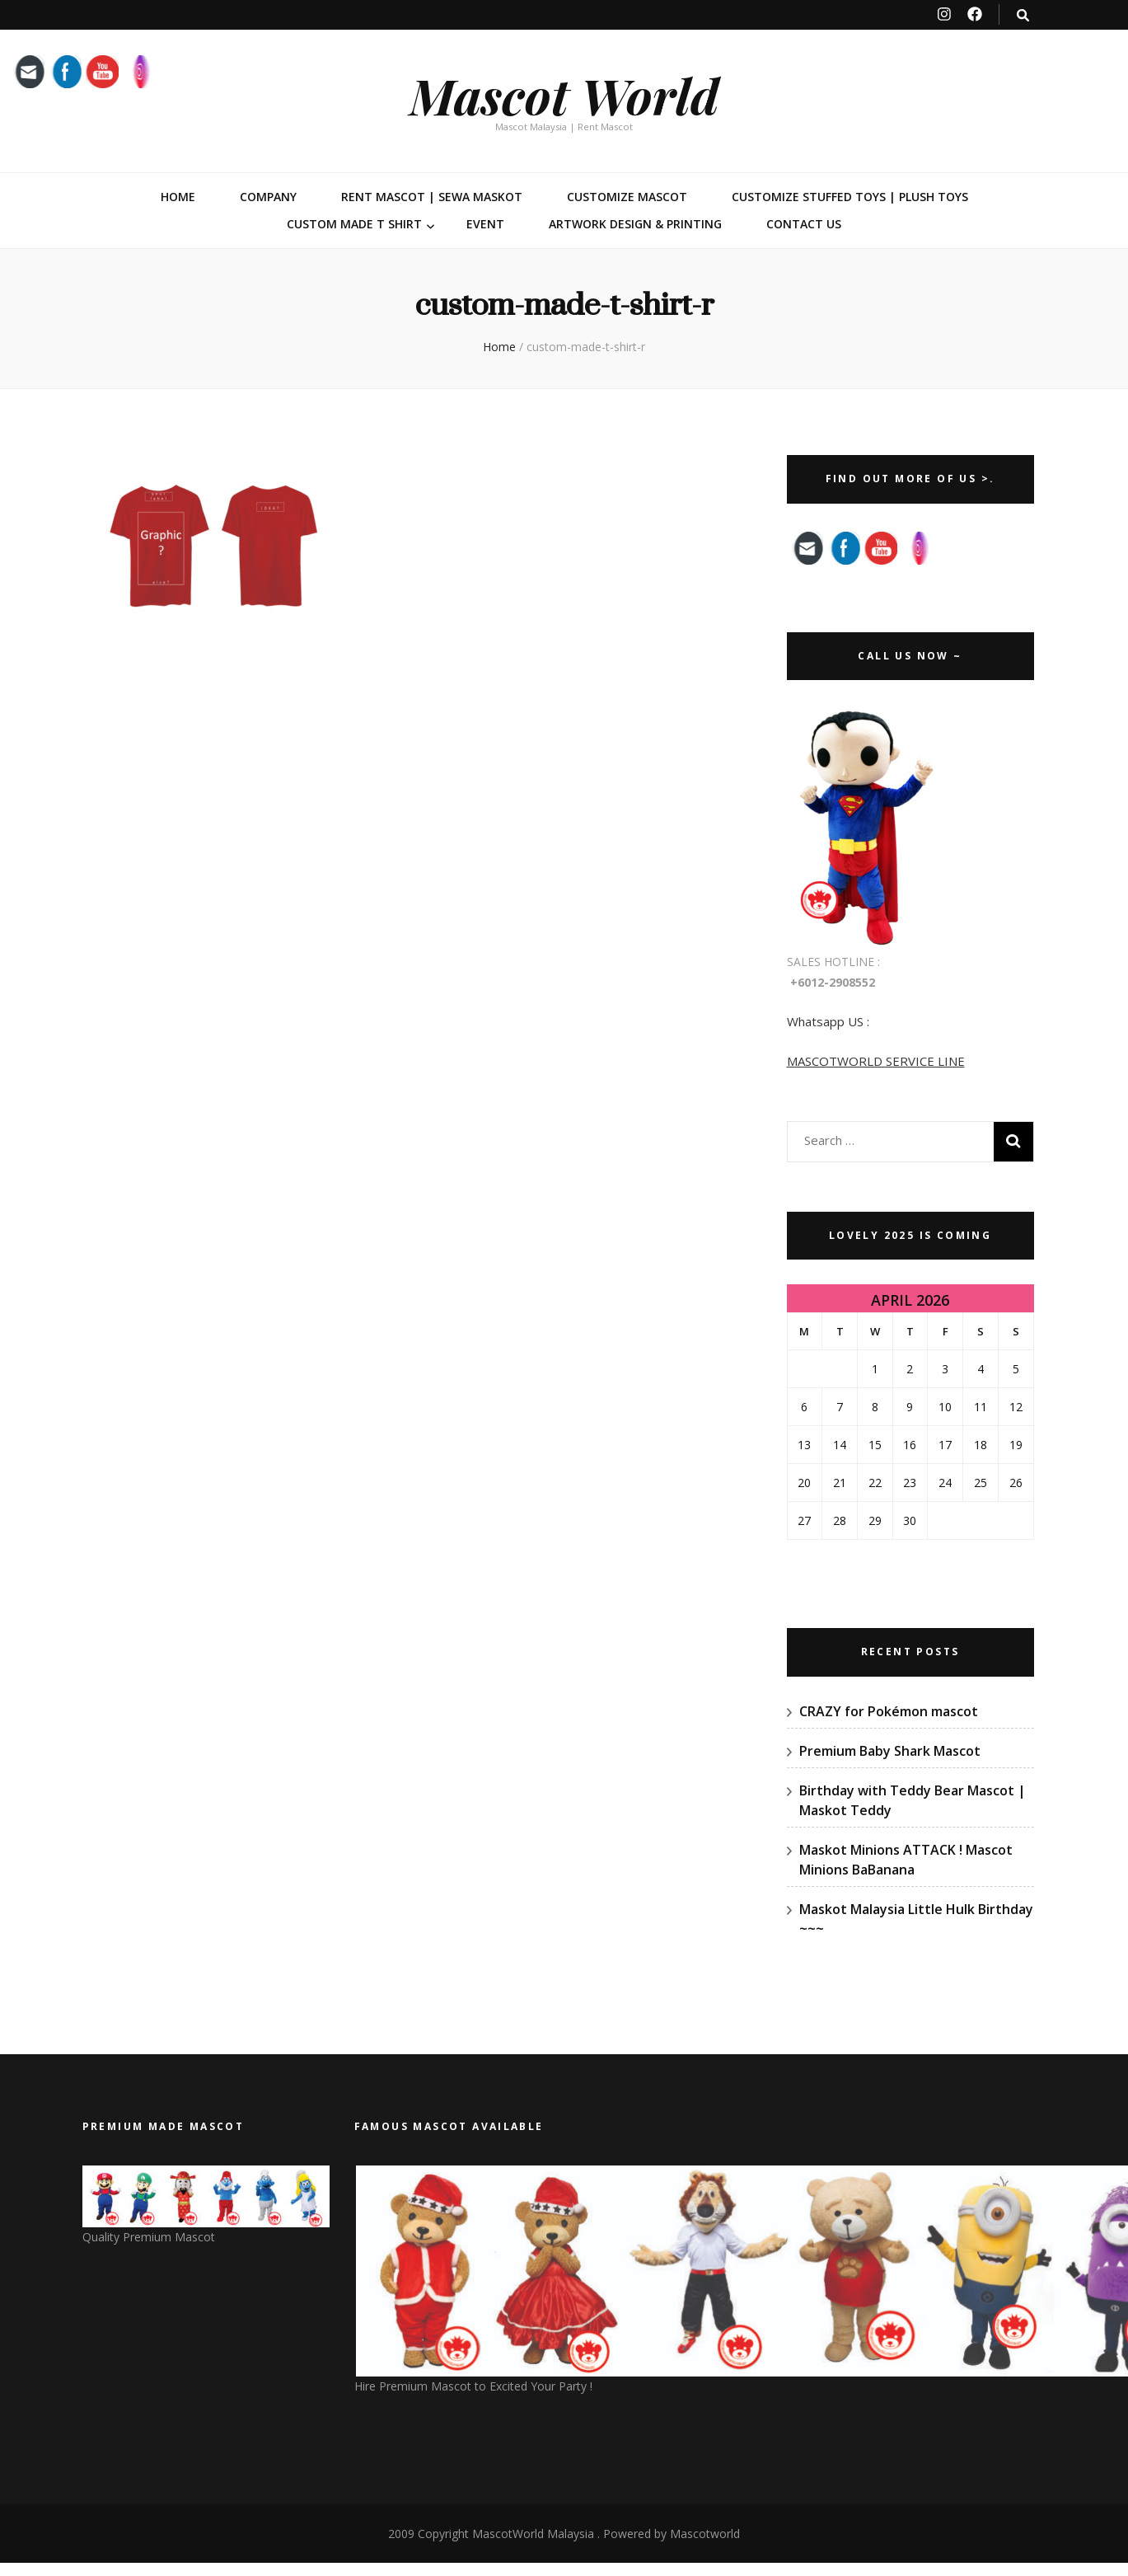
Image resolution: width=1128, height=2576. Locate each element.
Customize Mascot (627, 196)
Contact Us (803, 224)
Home (178, 196)
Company (268, 196)
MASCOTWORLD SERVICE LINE (876, 1061)
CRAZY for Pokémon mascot (888, 1711)
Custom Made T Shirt (354, 224)
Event (485, 224)
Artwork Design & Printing (635, 224)
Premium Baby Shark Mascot (890, 1751)
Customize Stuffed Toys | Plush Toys (850, 196)
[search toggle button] (1023, 15)
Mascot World (564, 95)
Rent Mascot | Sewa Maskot (431, 196)
